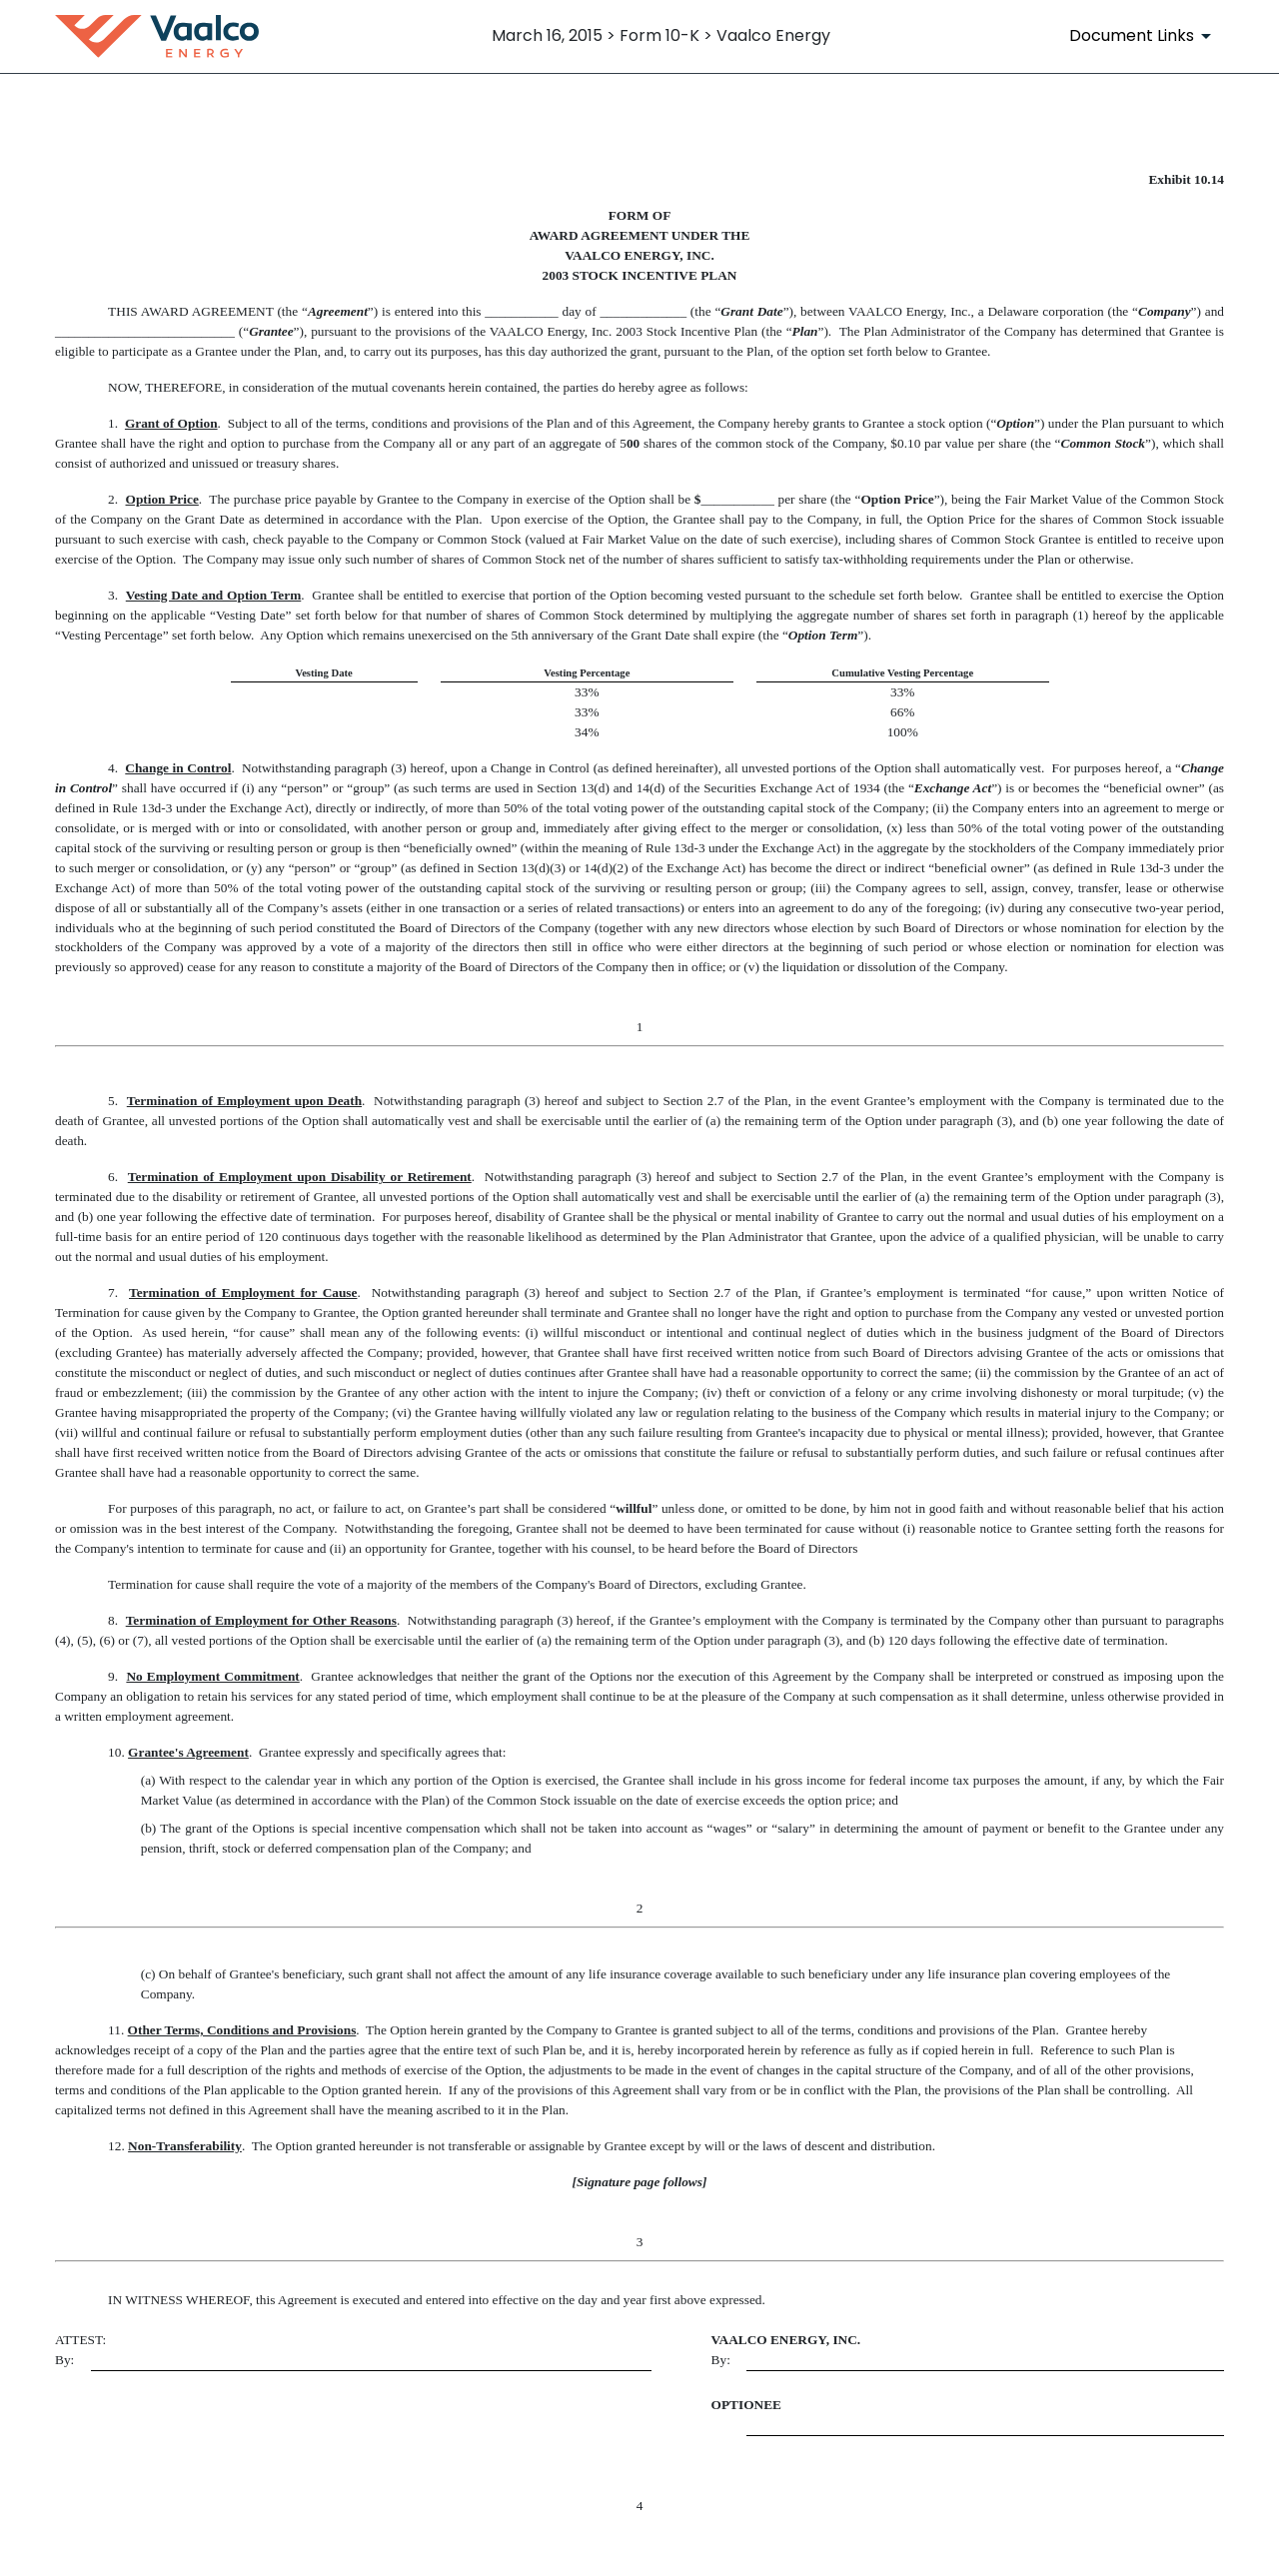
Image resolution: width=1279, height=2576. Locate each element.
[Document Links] (1143, 36)
